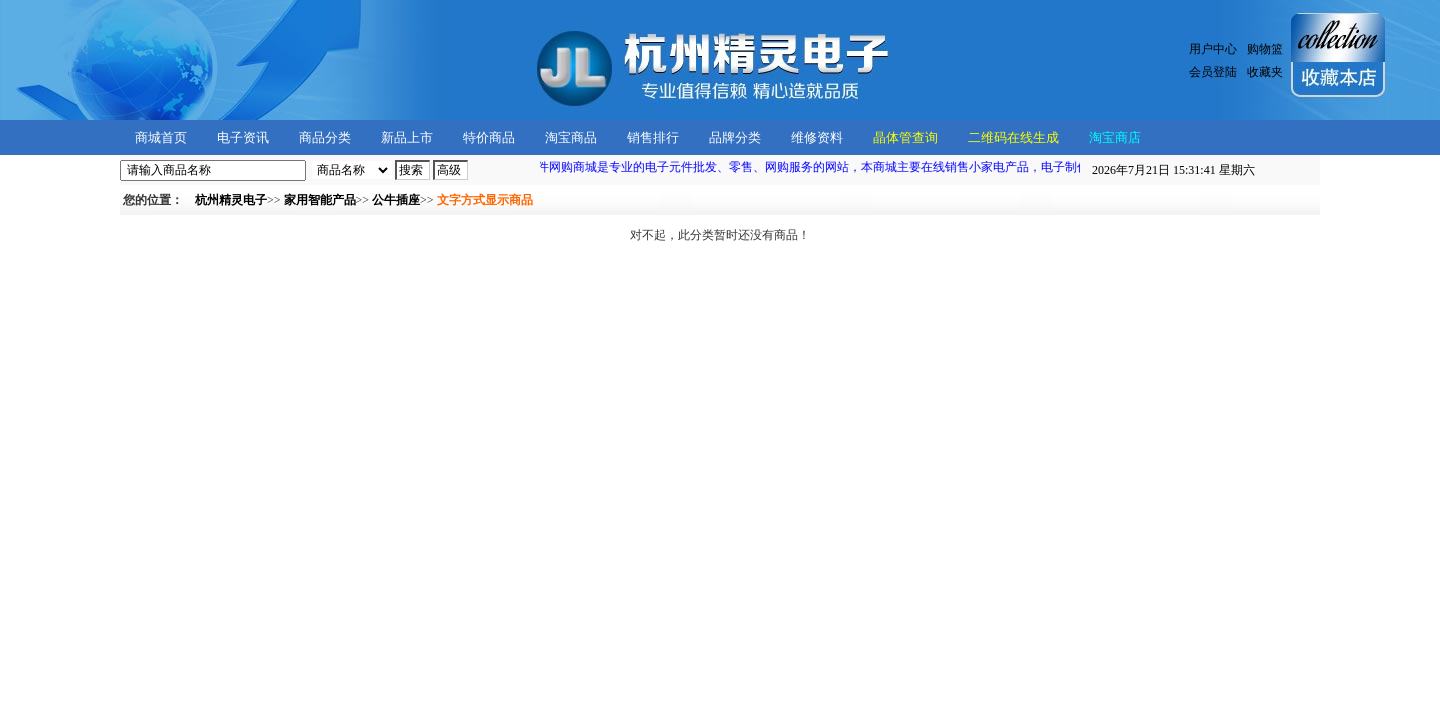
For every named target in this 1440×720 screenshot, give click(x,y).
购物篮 (1265, 49)
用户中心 (1213, 49)
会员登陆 (1213, 72)
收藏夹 (1265, 72)
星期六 (1173, 170)
